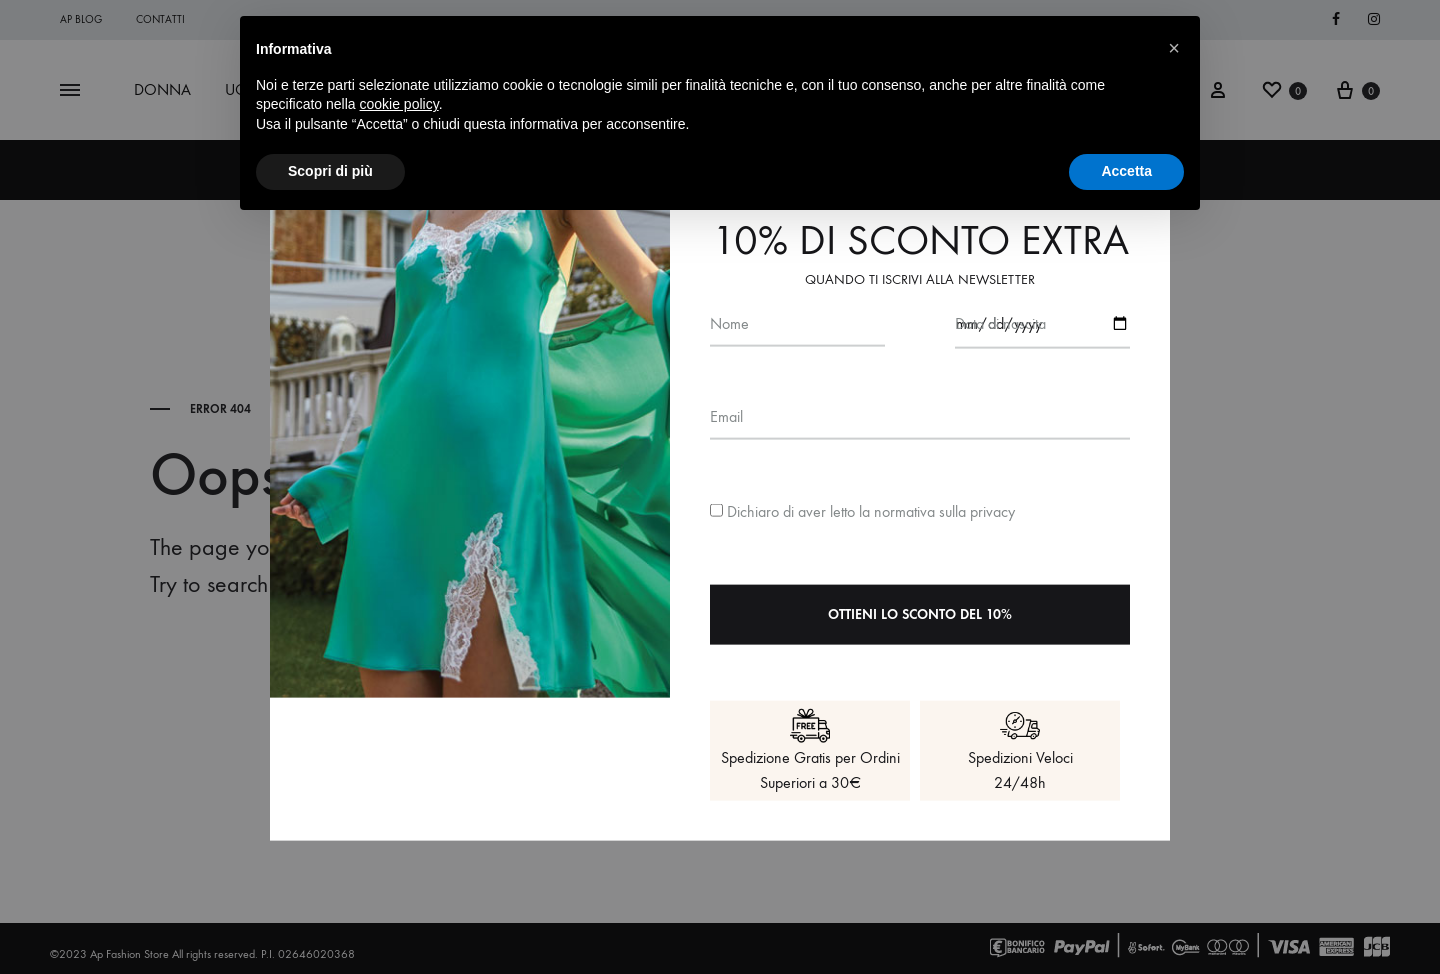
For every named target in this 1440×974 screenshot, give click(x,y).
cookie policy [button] (399, 104)
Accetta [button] (1126, 171)
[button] (1174, 48)
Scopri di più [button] (330, 171)
